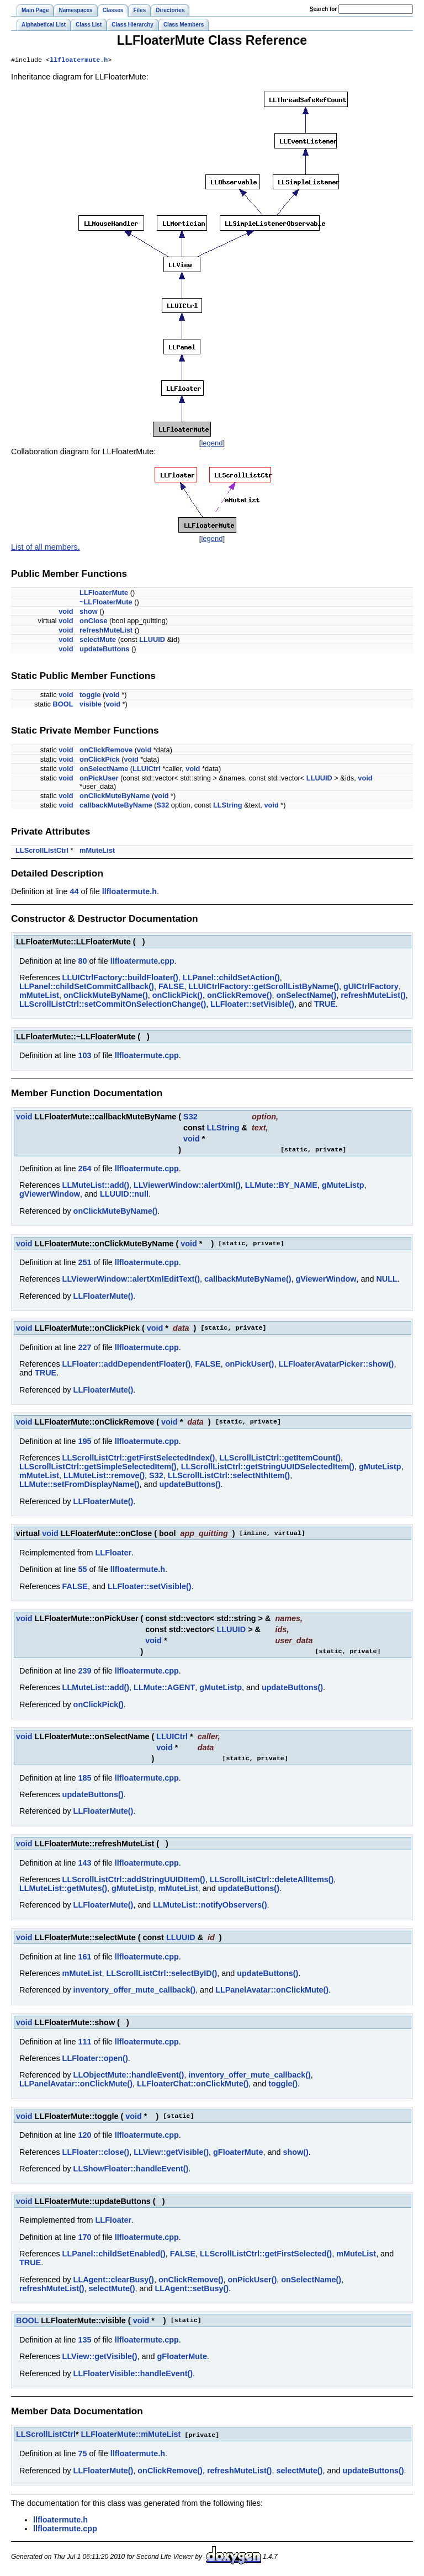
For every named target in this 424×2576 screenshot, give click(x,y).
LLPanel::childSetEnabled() (114, 2254)
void (66, 612)
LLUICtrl (146, 770)
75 (82, 2454)
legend (211, 444)
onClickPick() (177, 996)
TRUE (325, 1005)
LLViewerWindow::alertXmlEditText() (131, 1280)
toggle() (283, 2084)
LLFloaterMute (104, 593)
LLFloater (114, 1553)
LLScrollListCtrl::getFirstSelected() (266, 2254)
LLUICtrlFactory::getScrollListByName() (263, 987)
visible (91, 705)
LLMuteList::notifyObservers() (210, 1906)
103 (84, 1056)
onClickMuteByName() (105, 996)
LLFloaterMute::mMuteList (131, 2435)
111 (84, 2042)
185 (84, 1779)
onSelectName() (306, 996)
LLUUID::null (124, 1195)
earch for (323, 9)
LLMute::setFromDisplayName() (79, 1485)
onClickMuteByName (115, 797)
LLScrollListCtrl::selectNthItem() (229, 1476)
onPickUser (99, 779)
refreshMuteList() (373, 996)
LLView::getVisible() (171, 2153)
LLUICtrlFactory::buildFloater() (120, 978)
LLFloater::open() (95, 2059)
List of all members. (45, 548)
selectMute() (112, 2289)
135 (84, 2340)
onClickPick (100, 760)
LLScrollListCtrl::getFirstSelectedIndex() (138, 1458)
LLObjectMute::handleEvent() (128, 2076)
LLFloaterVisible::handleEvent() (133, 2374)
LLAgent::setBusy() (192, 2289)
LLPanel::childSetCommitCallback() (86, 987)
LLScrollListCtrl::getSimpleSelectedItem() (98, 1467)
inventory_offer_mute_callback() (134, 1991)
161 (84, 1957)
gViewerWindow (49, 1195)
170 (84, 2238)
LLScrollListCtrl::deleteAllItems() (272, 1880)
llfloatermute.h (79, 60)
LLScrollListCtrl (41, 851)
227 (84, 1348)
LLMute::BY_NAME (281, 1186)
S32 (163, 806)
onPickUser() (249, 1365)
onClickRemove (106, 751)
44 (74, 892)
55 (82, 1570)
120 (84, 2136)
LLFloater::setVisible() (252, 1005)
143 (84, 1864)
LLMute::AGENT (164, 1688)
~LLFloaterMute (106, 603)
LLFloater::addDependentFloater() (126, 1365)
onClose (93, 622)
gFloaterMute (238, 2153)
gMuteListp (343, 1186)
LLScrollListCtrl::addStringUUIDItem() (133, 1880)
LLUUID (152, 640)
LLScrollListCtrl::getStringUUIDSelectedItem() (267, 1467)
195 (84, 1442)
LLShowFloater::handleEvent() (131, 2169)
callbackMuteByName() (248, 1280)
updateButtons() (190, 1485)
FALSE (171, 987)
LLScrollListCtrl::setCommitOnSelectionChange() (112, 1005)
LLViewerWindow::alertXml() (187, 1186)
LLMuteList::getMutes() (63, 1889)
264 (84, 1169)
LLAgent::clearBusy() (113, 2280)
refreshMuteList (106, 631)
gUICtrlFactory (371, 987)
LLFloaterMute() (103, 1297)
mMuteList (97, 851)
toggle (90, 696)
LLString (227, 806)
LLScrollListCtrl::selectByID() (162, 1974)
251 (84, 1263)
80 (82, 962)
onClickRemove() (239, 996)
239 (84, 1671)
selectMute (98, 640)
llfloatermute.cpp (142, 962)
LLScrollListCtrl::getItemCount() (280, 1458)
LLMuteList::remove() (104, 1476)
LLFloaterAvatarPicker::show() (336, 1365)
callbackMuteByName (116, 806)
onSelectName (104, 770)
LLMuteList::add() (96, 1186)
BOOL (63, 705)
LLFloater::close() (96, 2153)
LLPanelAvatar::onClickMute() (271, 1991)
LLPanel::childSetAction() (231, 978)
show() (295, 2153)
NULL (386, 1280)
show (89, 612)
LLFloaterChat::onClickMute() (192, 2084)
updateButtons (104, 650)
